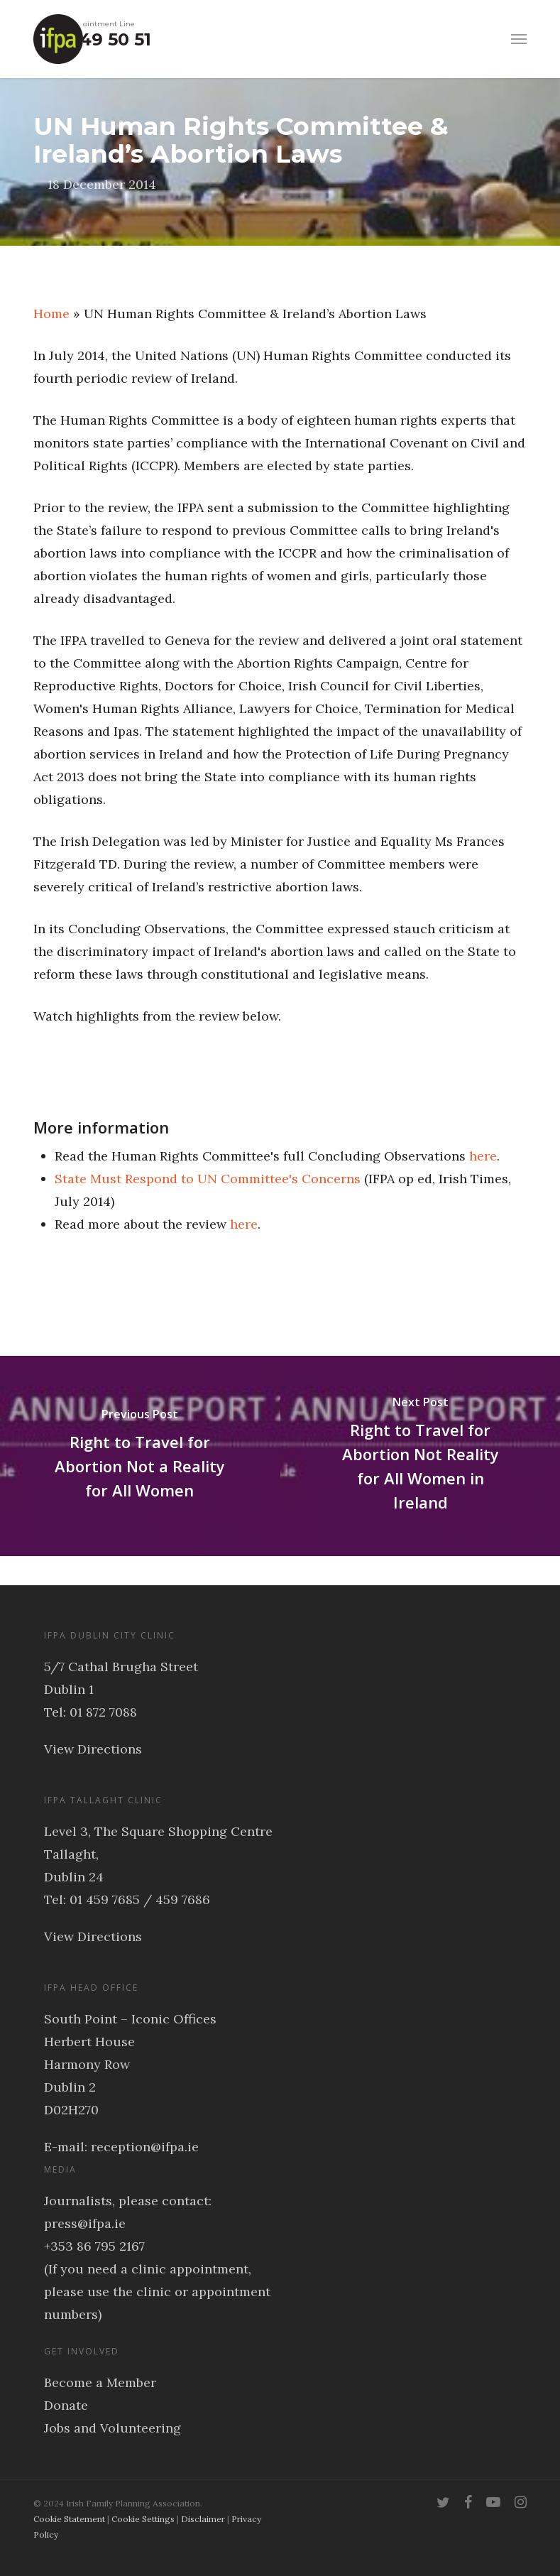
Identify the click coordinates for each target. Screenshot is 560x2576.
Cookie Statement (69, 2518)
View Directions (93, 1749)
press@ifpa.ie (85, 2223)
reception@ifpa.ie (145, 2146)
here (483, 1156)
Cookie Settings (143, 2518)
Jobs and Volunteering (112, 2428)
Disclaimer (203, 2518)
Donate (66, 2405)
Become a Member (100, 2382)
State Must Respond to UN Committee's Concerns (208, 1178)
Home (51, 313)
